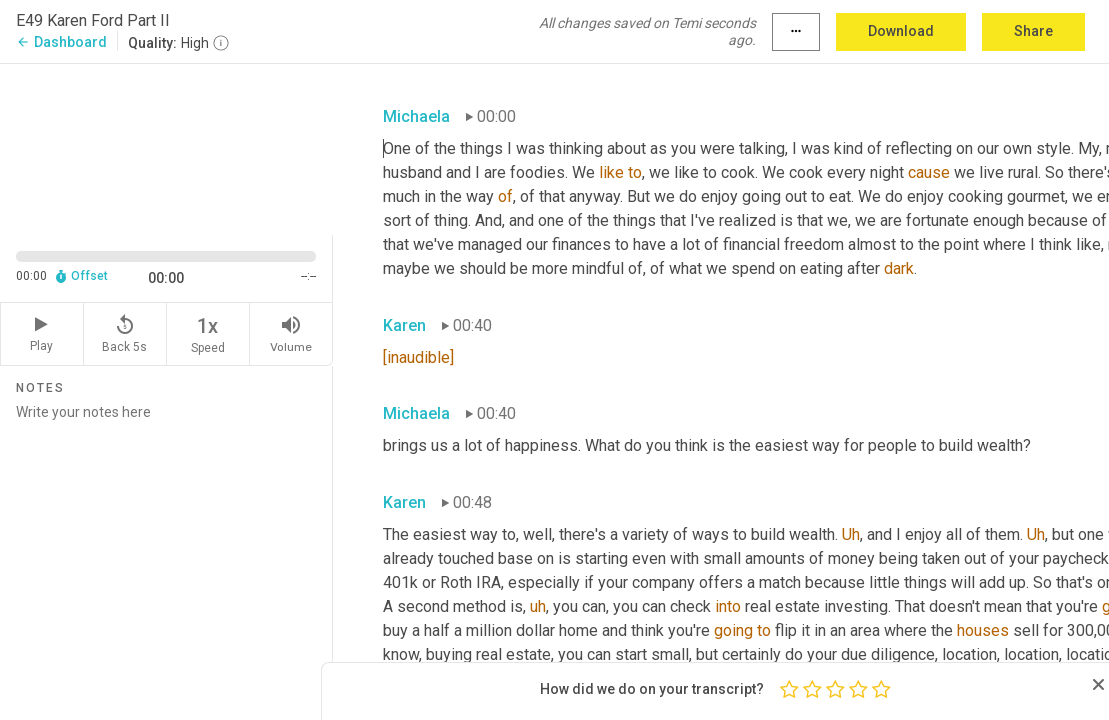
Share (1033, 31)
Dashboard (61, 42)
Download (901, 31)
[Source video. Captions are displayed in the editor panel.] (166, 147)
